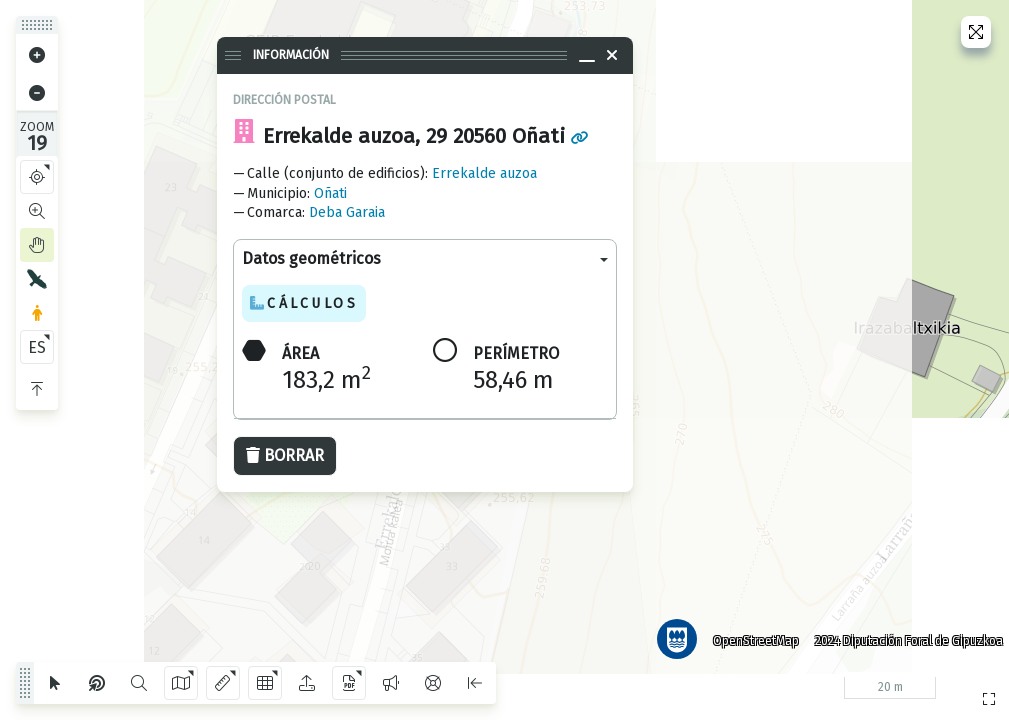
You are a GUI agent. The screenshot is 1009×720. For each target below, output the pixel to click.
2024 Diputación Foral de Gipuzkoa (903, 635)
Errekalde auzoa (484, 173)
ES (37, 347)
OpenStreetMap (750, 635)
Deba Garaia (347, 212)
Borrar (285, 455)
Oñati (330, 193)
